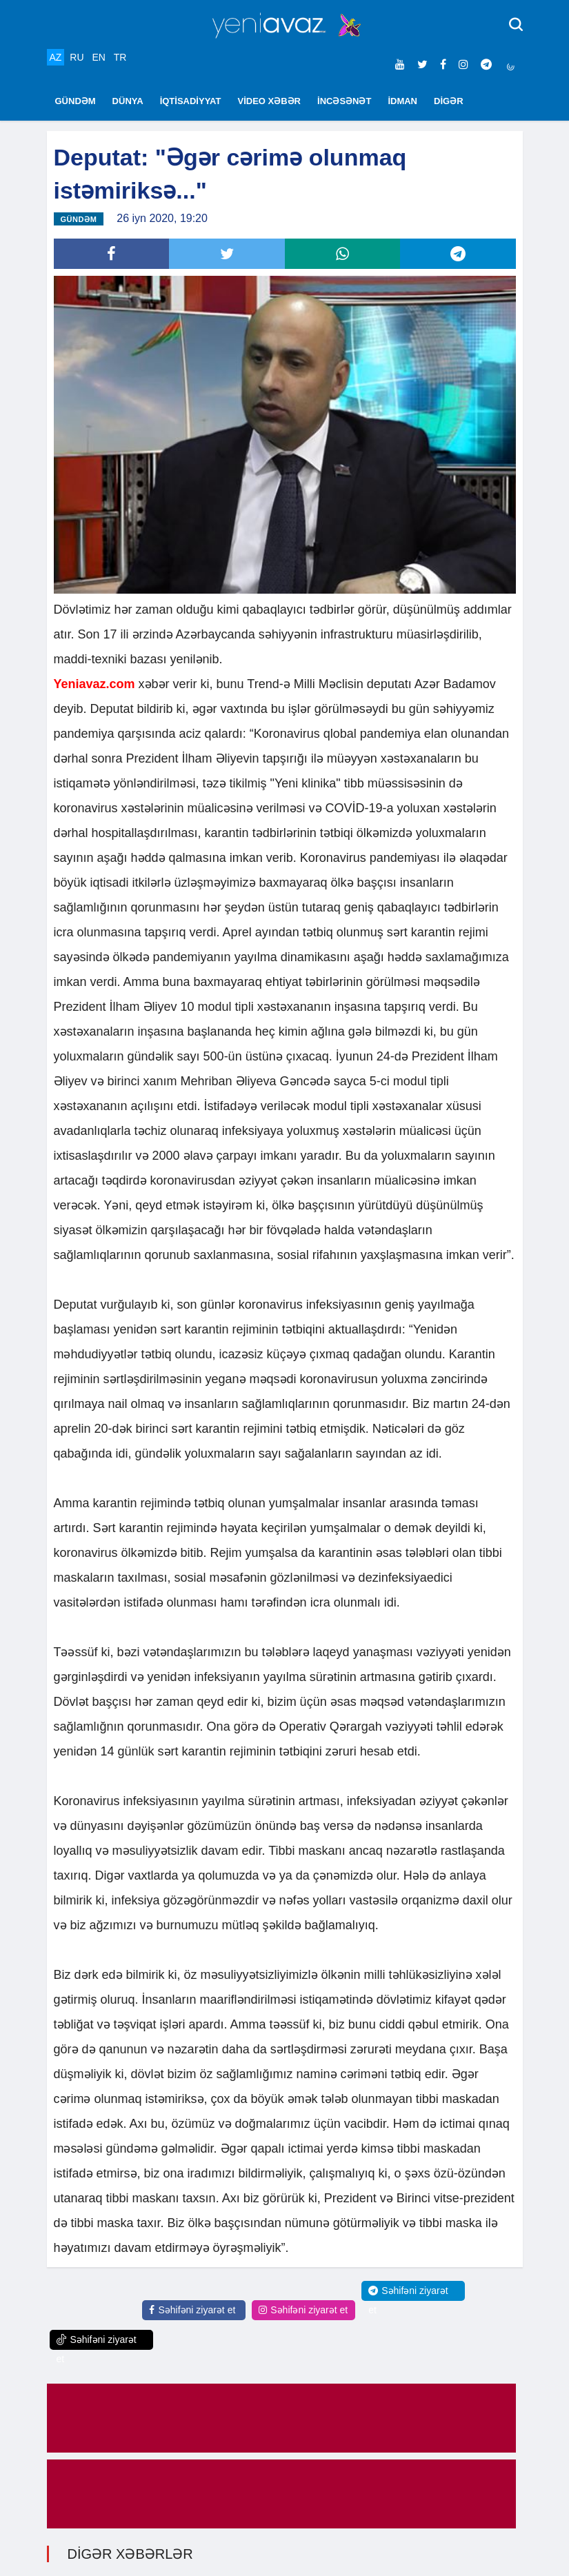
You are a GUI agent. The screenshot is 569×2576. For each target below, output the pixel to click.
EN (98, 57)
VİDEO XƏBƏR (269, 101)
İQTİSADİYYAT (190, 101)
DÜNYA (127, 101)
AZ (56, 57)
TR (120, 57)
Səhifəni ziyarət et (192, 2309)
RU (76, 57)
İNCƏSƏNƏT (344, 101)
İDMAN (402, 101)
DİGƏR (448, 101)
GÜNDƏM (75, 101)
